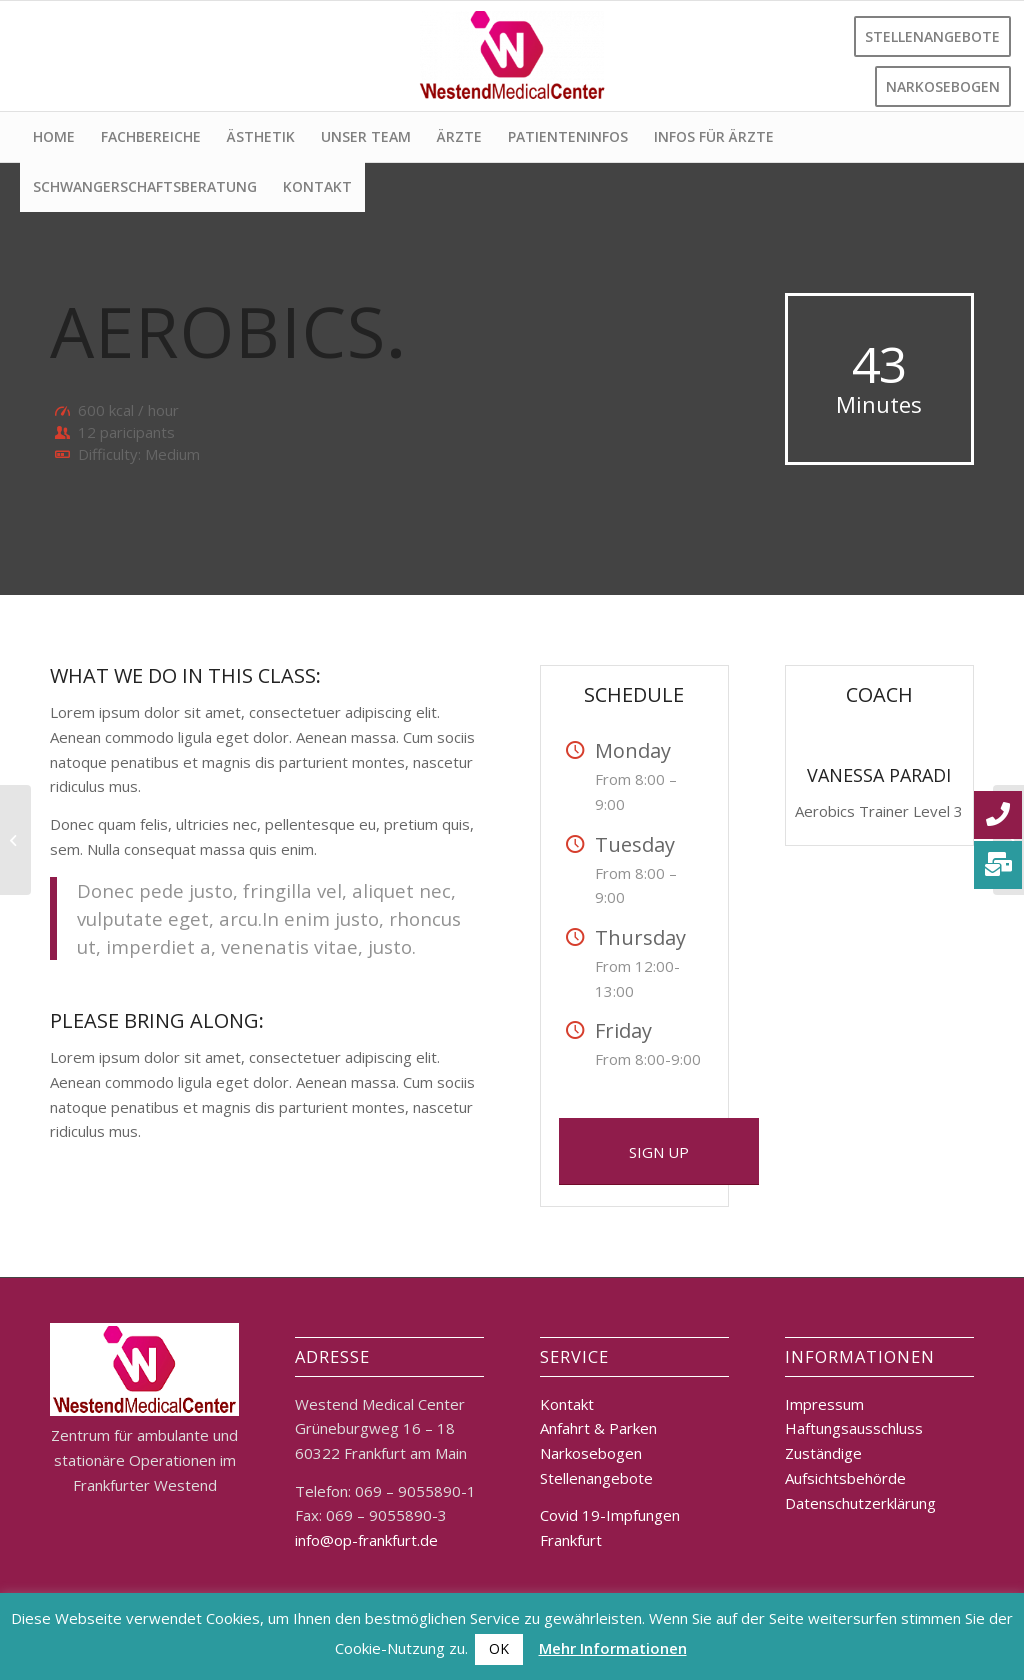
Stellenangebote (596, 1478)
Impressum (824, 1404)
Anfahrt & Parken (598, 1428)
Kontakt (567, 1404)
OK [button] (499, 1648)
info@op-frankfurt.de (366, 1540)
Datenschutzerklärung (860, 1503)
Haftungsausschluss (854, 1428)
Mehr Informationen (613, 1648)
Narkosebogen (591, 1453)
